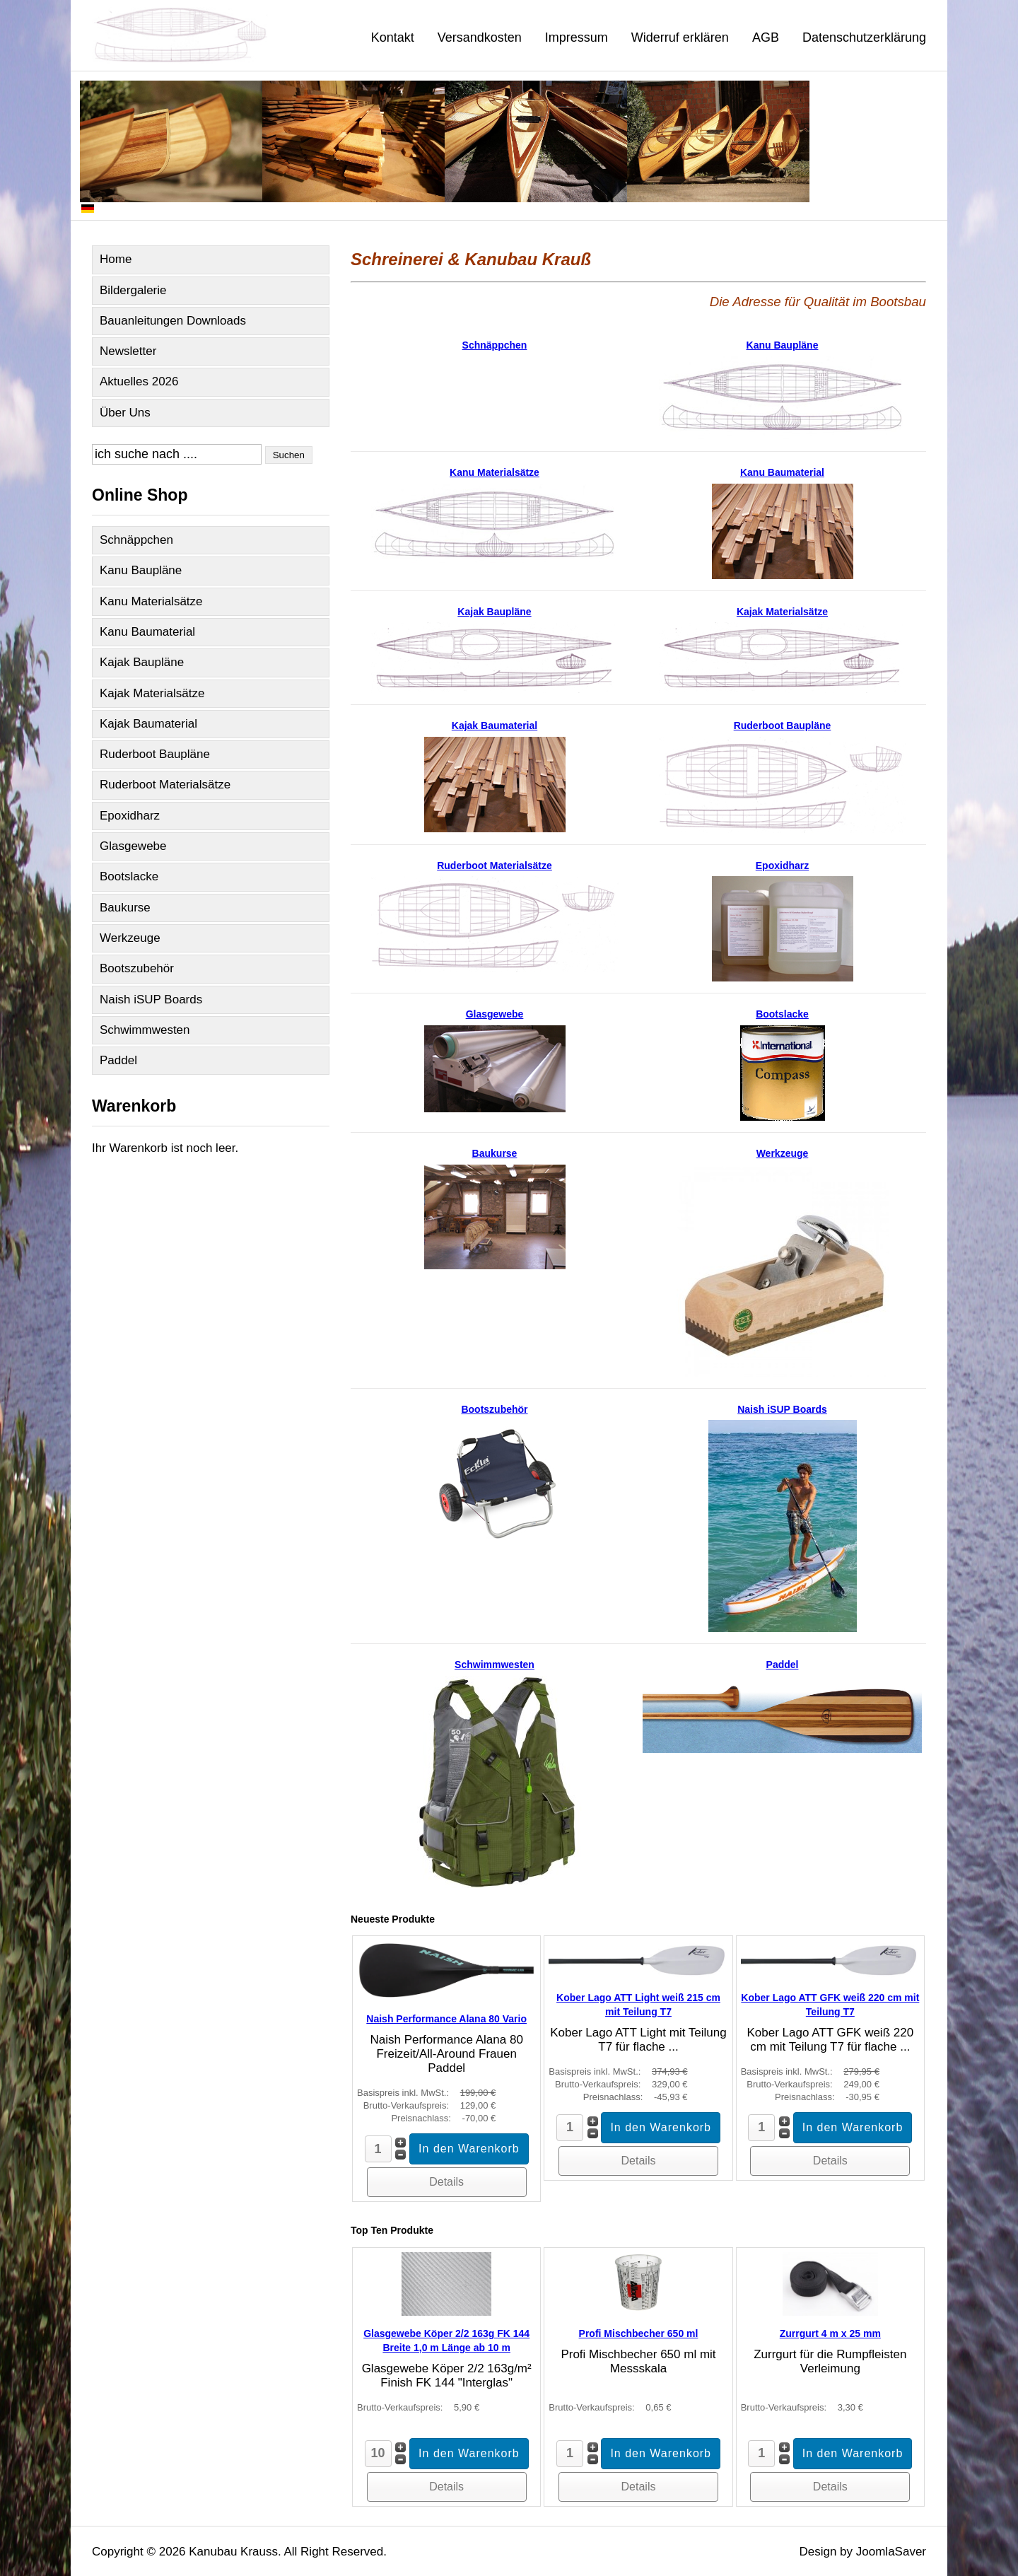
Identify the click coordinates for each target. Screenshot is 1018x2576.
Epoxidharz (130, 815)
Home (115, 259)
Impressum (576, 37)
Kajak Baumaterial (148, 723)
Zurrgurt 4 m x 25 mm (830, 2333)
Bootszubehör (137, 968)
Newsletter (128, 351)
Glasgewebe (133, 846)
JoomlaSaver (891, 2551)
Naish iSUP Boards (151, 999)
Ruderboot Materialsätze (165, 784)
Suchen (289, 455)
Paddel (118, 1060)
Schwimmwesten (145, 1030)
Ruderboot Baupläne (155, 754)
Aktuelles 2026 (139, 381)
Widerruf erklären (680, 37)
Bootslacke (129, 876)
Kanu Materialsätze (151, 601)
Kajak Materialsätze (152, 693)
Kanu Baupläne (141, 570)
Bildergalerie (133, 290)
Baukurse (125, 907)
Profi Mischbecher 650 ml (638, 2333)
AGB (765, 37)
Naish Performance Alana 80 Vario (446, 2018)
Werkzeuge (130, 938)
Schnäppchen (136, 540)
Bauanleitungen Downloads (173, 320)
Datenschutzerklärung (864, 37)
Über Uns (125, 412)
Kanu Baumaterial (147, 632)
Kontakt (392, 37)
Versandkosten (480, 37)
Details (446, 2182)
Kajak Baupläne (142, 662)
